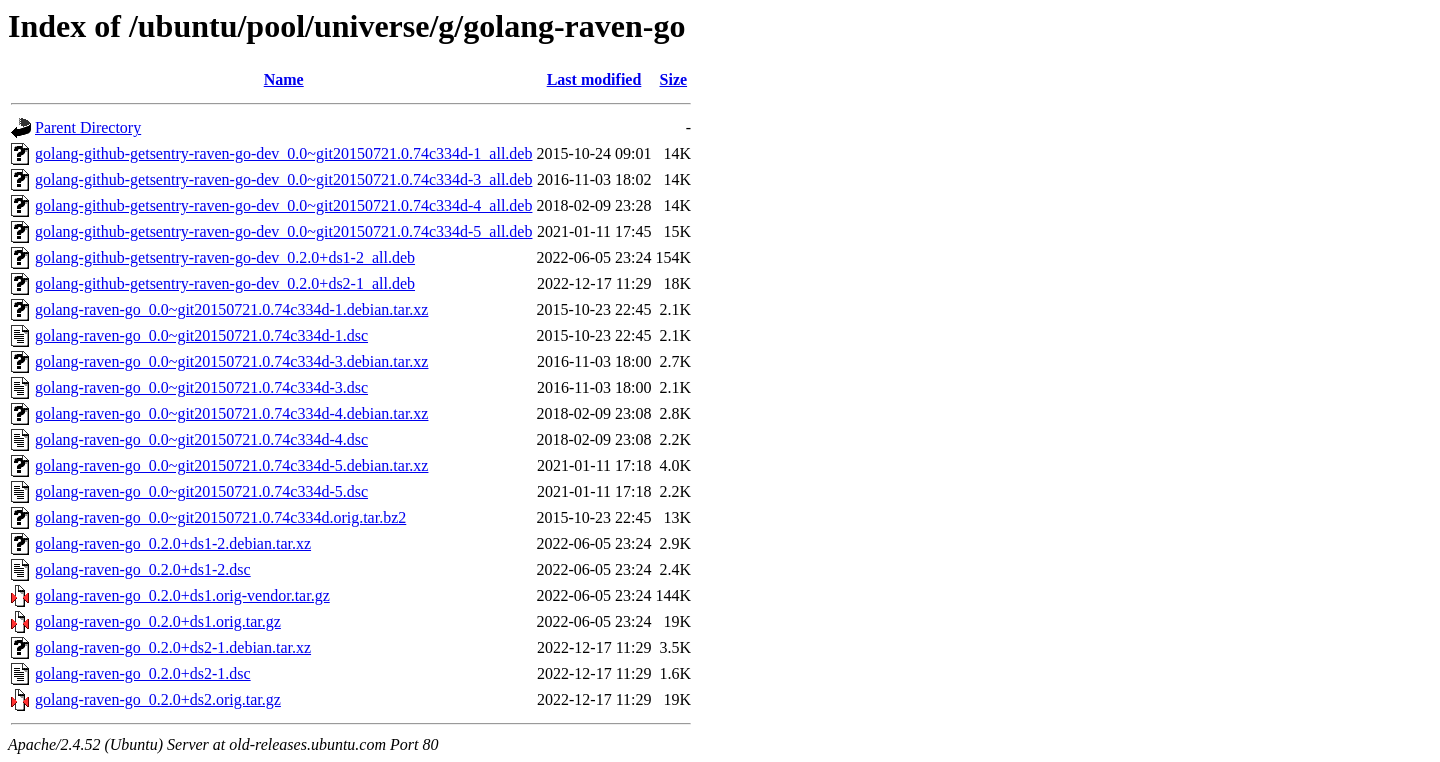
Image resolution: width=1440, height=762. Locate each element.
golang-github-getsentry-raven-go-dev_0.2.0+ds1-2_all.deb (225, 257)
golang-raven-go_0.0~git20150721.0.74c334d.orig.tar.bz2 (220, 517)
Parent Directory (88, 127)
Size (674, 79)
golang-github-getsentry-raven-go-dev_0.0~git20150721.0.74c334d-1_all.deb (283, 153)
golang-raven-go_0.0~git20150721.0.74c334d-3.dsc (201, 387)
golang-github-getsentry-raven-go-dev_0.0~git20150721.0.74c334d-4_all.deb (283, 205)
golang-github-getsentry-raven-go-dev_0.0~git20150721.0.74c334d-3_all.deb (283, 179)
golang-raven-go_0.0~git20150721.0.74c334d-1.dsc (201, 335)
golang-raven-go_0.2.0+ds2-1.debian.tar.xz (173, 647)
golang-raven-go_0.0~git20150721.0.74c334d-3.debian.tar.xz (231, 361)
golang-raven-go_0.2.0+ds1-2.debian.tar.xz (173, 543)
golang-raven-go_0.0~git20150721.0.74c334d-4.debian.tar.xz (231, 413)
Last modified (594, 79)
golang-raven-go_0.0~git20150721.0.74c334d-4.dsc (201, 439)
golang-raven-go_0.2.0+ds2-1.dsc (143, 673)
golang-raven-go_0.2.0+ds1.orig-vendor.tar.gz (182, 595)
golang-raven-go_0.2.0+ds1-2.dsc (143, 569)
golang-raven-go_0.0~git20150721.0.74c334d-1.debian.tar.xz (231, 309)
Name (284, 79)
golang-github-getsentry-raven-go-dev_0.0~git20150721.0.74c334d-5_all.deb (283, 231)
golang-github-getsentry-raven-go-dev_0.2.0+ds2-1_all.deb (225, 283)
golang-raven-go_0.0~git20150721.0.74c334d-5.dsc (201, 491)
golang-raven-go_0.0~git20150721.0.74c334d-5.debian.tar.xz (231, 465)
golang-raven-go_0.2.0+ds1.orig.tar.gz (158, 621)
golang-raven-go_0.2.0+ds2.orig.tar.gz (158, 699)
